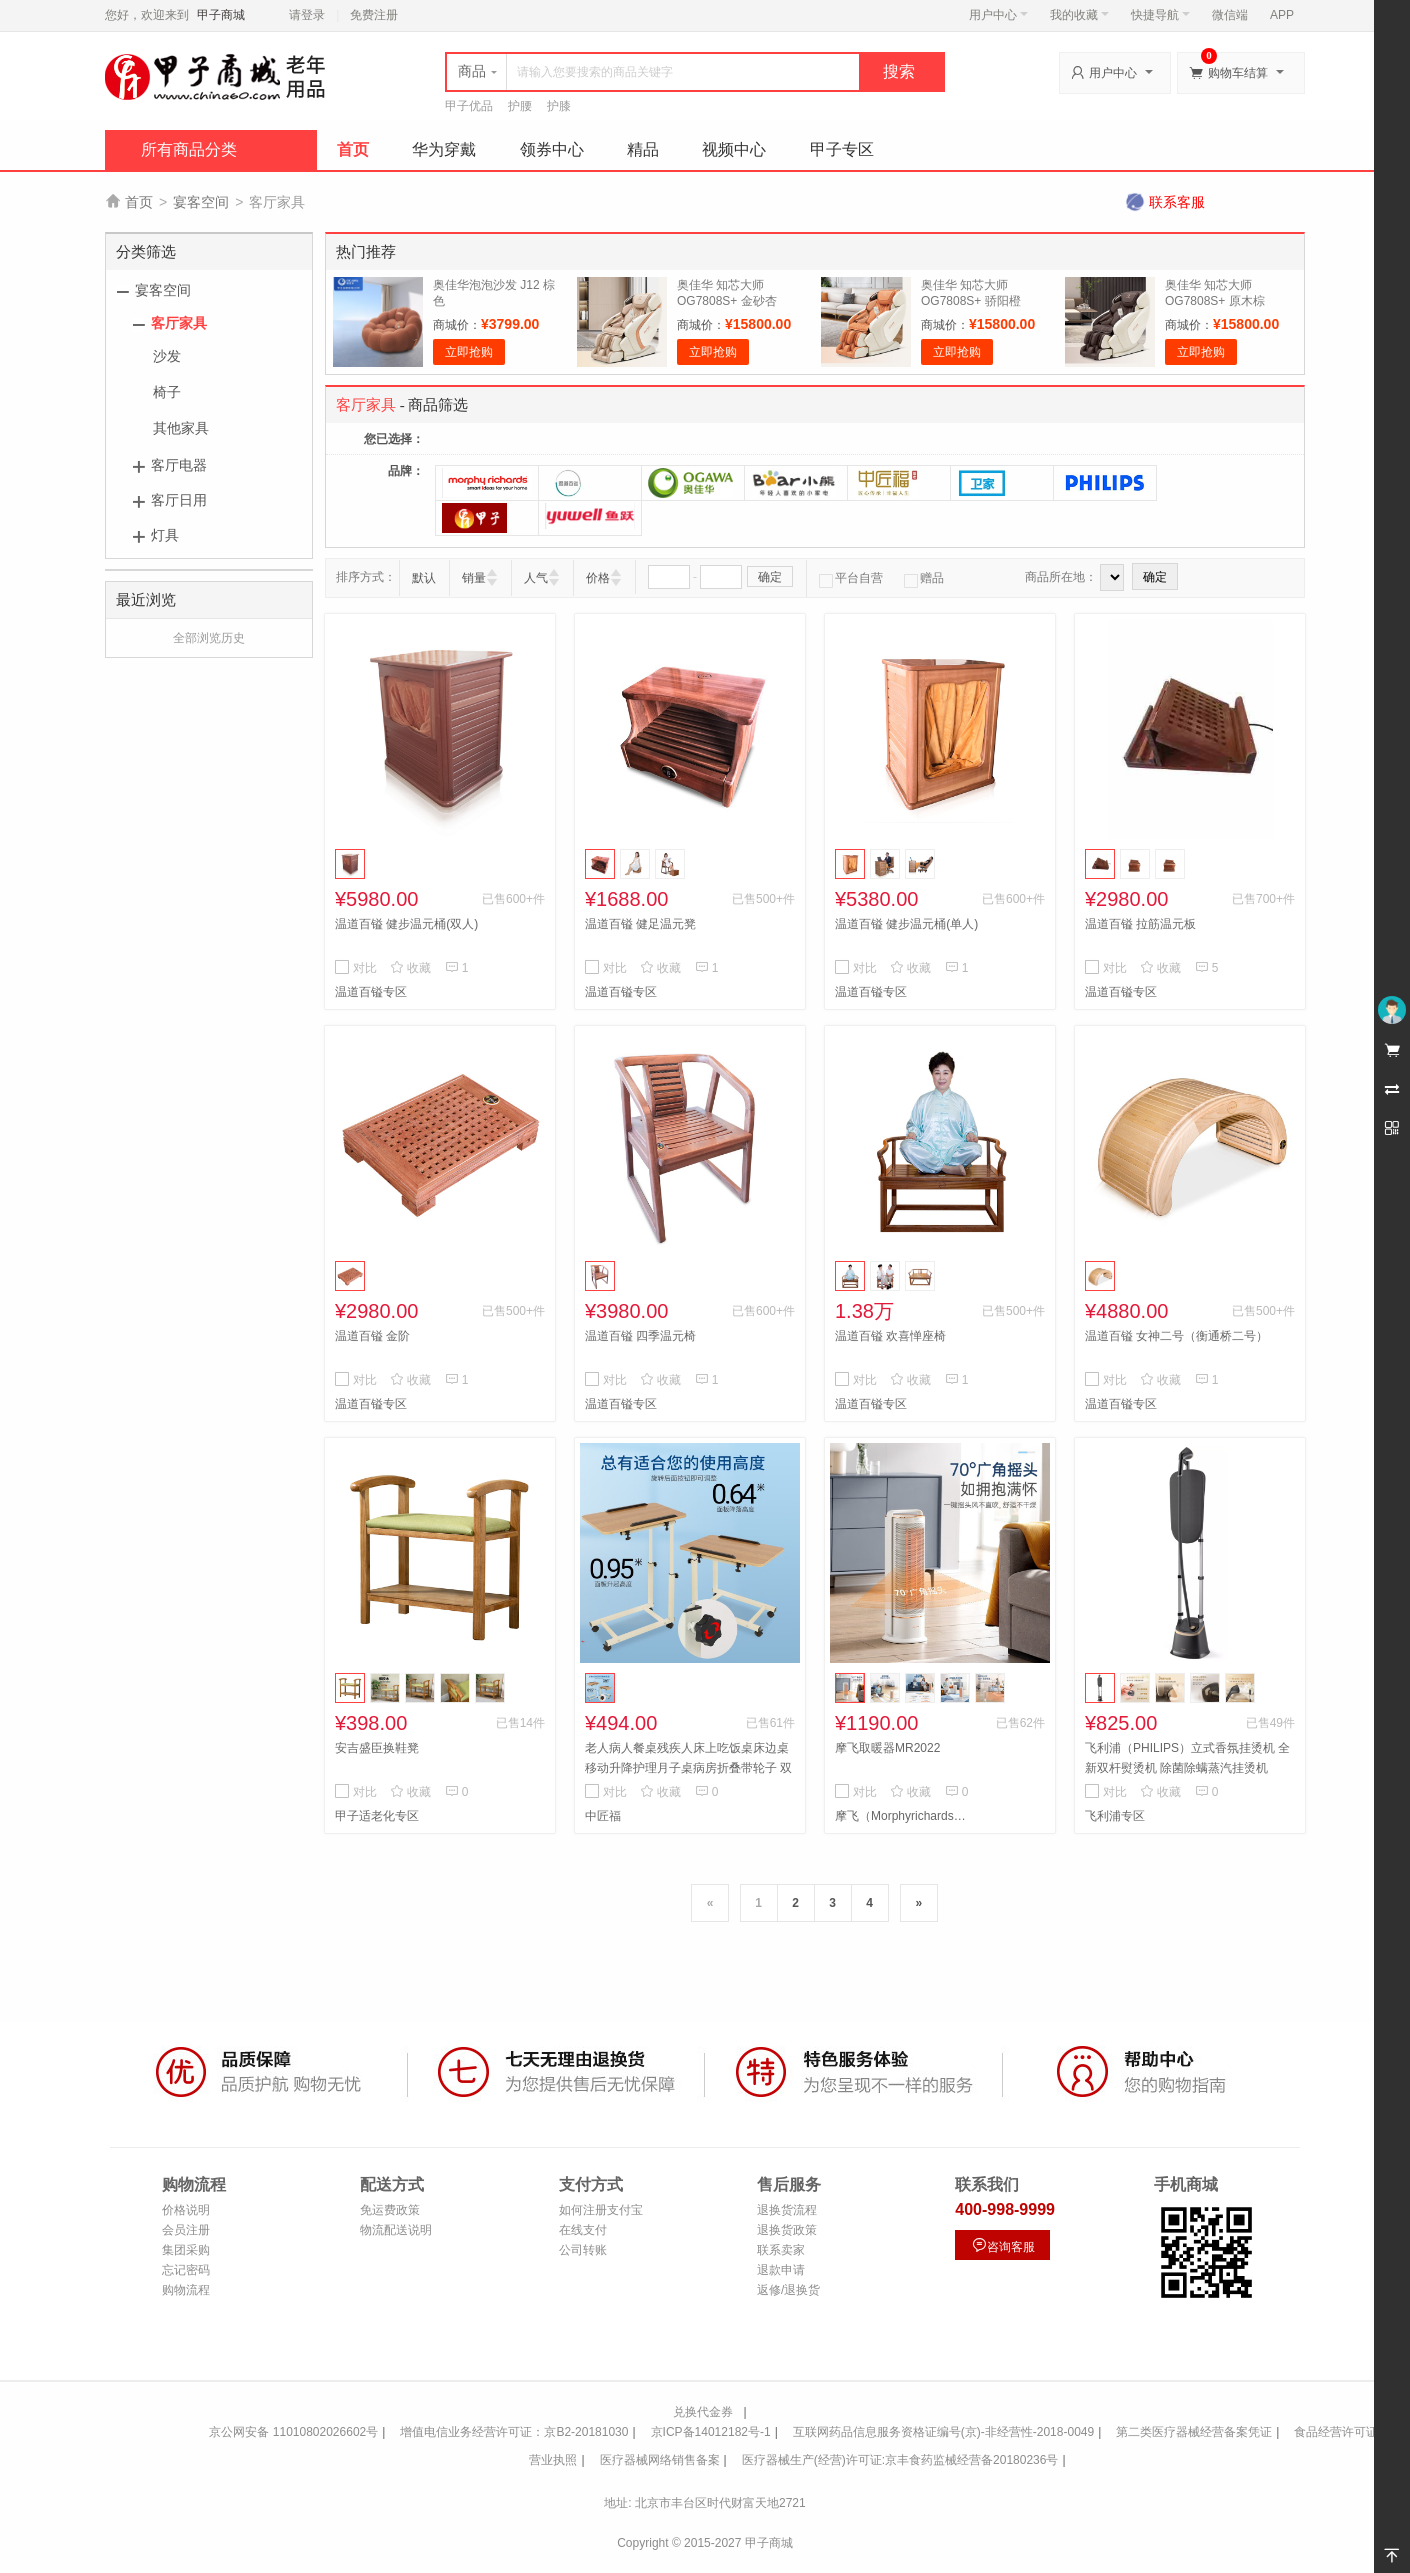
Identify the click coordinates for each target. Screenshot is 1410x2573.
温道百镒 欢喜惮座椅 (890, 1336)
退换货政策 (787, 2230)
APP (1282, 15)
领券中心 (552, 149)
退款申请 (781, 2270)
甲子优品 (469, 106)
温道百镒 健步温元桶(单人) (906, 924)
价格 (598, 578)
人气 (536, 578)
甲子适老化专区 (377, 1816)
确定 (770, 577)
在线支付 (583, 2230)
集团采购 (186, 2250)
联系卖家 (781, 2250)
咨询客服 (1003, 2245)
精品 (643, 149)
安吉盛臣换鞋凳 (377, 1748)
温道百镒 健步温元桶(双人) (406, 924)
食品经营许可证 (1336, 2432)
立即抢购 (469, 352)
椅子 (167, 392)
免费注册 (374, 15)
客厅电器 (179, 465)
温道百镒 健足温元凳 (640, 924)
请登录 (307, 15)
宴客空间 (201, 202)
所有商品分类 (189, 149)
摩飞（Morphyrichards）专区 (905, 1816)
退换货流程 (787, 2210)
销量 (474, 578)
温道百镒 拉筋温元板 (1140, 924)
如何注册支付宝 (601, 2210)
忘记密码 (186, 2270)
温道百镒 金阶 (372, 1336)
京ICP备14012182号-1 (711, 2432)
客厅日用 (179, 500)
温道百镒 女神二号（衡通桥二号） (1176, 1336)
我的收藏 (1079, 15)
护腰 (520, 106)
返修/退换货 (788, 2290)
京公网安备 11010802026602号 (293, 2432)
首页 (353, 149)
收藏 (410, 968)
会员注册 (186, 2230)
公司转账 (583, 2250)
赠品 (924, 578)
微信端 (1230, 15)
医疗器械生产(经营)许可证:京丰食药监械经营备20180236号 (900, 2460)
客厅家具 (179, 323)
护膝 (559, 106)
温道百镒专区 (371, 992)
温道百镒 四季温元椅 (640, 1336)
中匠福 (603, 1816)
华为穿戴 (444, 149)
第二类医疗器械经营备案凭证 (1194, 2432)
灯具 (165, 535)
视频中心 (734, 149)
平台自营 (851, 578)
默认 (424, 578)
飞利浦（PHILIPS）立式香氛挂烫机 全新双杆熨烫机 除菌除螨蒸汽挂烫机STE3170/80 (1187, 1768)
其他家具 (181, 428)
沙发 (167, 356)
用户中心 (998, 15)
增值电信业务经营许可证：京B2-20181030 (514, 2432)
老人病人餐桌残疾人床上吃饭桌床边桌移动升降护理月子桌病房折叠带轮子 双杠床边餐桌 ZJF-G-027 (688, 1768)
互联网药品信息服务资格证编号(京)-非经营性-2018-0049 (943, 2432)
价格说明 (186, 2210)
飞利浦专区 (1115, 1816)
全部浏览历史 (209, 638)
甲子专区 (842, 149)
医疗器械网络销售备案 (660, 2460)
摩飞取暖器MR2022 (887, 1748)
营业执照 (553, 2460)
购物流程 (186, 2290)
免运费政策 (390, 2210)
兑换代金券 (703, 2412)
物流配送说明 (396, 2230)
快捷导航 (1160, 15)
